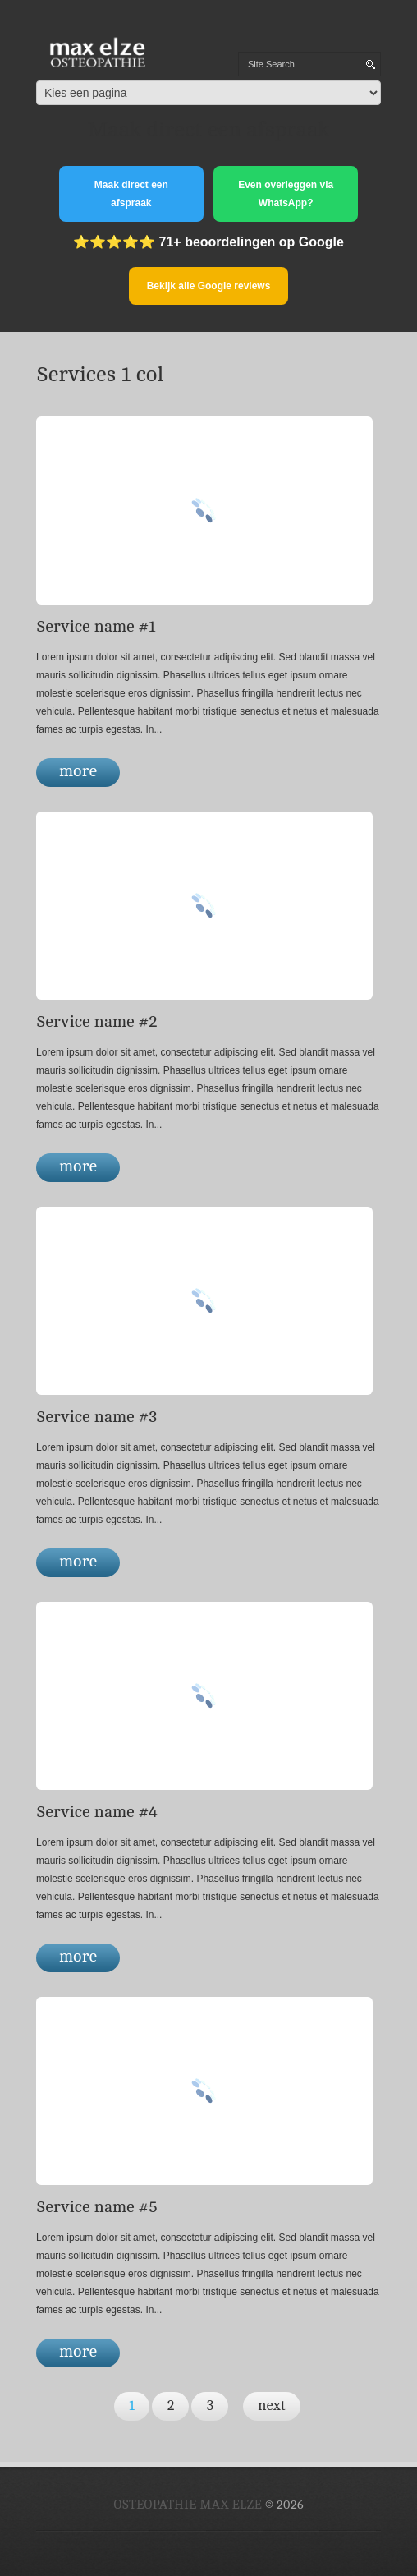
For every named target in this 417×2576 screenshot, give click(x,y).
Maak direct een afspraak (131, 194)
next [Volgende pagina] (272, 2405)
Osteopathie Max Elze (187, 2505)
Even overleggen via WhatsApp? (285, 194)
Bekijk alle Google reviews (209, 286)
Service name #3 (96, 1416)
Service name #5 (97, 2206)
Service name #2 (97, 1021)
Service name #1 (96, 626)
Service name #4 (97, 1811)
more (78, 770)
